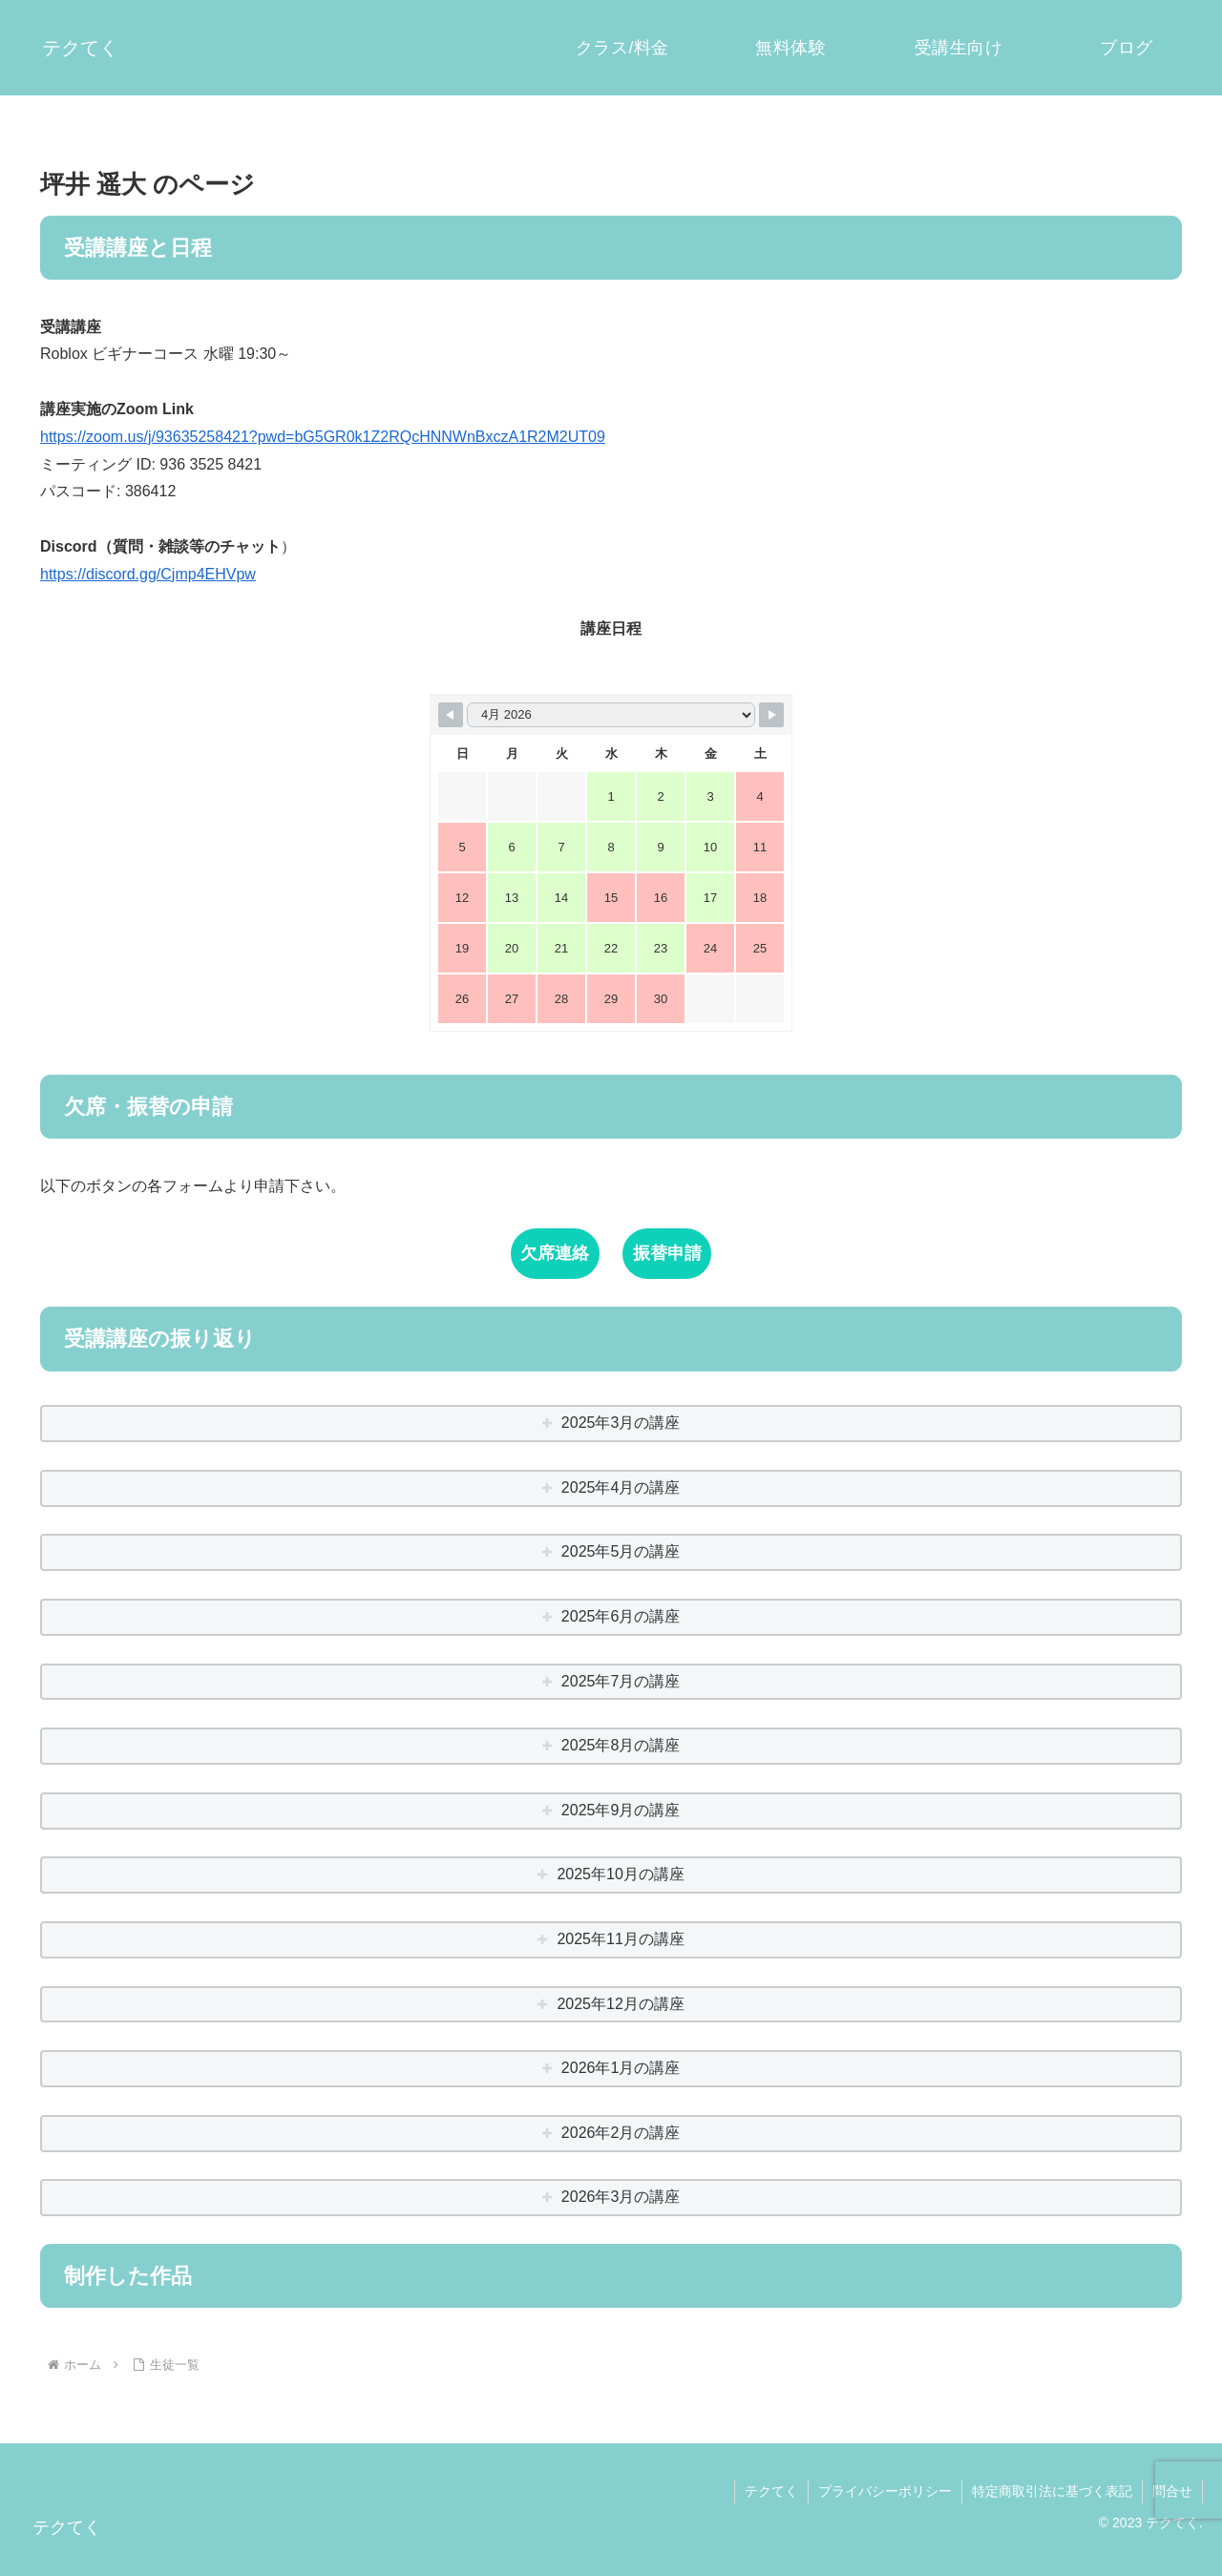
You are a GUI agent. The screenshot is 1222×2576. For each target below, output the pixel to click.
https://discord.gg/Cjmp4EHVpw (148, 574)
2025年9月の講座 (621, 1810)
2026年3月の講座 (621, 2197)
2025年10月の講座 (620, 1874)
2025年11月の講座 (620, 1939)
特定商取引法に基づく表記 (1052, 2491)
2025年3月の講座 (621, 1422)
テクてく (771, 2491)
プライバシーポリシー (885, 2491)
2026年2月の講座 (621, 2133)
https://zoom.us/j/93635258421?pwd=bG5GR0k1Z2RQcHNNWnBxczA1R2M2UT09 (322, 437)
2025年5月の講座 (621, 1551)
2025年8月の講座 (621, 1745)
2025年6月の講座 (621, 1616)
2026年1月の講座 (621, 2068)
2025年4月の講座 (621, 1487)
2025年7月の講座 (621, 1681)
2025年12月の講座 (620, 2004)
